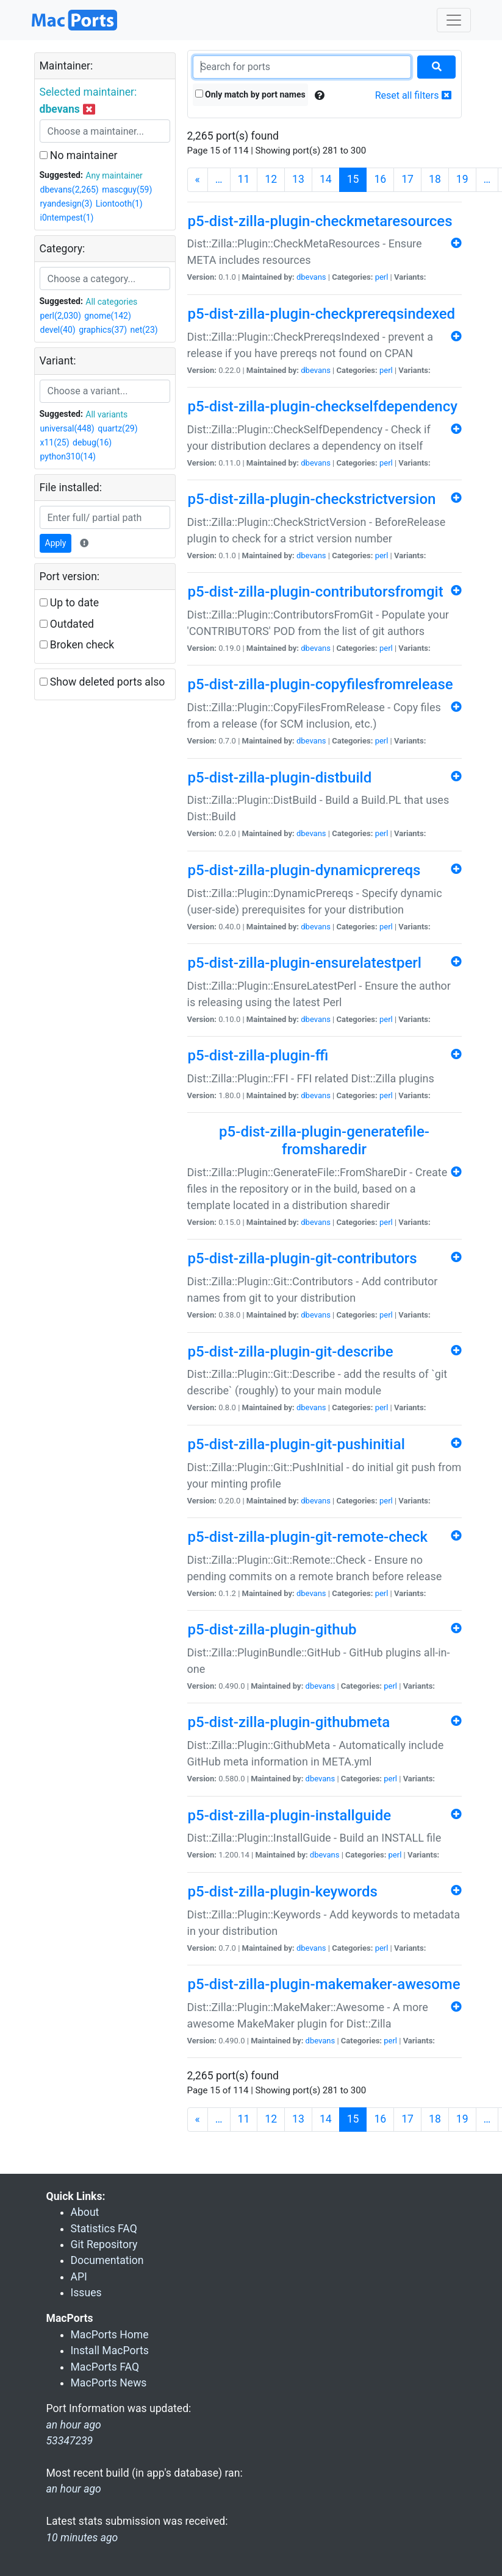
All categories (111, 302)
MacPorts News (109, 2383)
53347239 (69, 2441)
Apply (55, 543)
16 (380, 179)
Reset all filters (413, 95)
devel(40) (58, 330)
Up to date (69, 603)
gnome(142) (107, 316)
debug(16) (92, 442)
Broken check (77, 645)
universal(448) (67, 428)
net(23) (144, 330)
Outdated (67, 624)
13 (298, 179)
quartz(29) (117, 428)
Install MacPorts (110, 2350)
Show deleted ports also (102, 682)
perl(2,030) (60, 316)
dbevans (311, 277)
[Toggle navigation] (454, 20)
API (79, 2277)
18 (435, 179)
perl (382, 277)
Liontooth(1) (119, 203)
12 (271, 179)
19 (462, 179)
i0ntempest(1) (67, 217)
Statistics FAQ (104, 2229)
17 (407, 179)
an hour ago (73, 2489)
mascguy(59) (127, 189)
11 (244, 179)
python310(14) (68, 456)
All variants (106, 414)
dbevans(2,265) (69, 189)
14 (326, 179)
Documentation (107, 2260)
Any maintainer (114, 175)
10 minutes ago (82, 2538)
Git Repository (104, 2244)
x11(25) (55, 442)
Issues (86, 2293)
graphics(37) (103, 330)
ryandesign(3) (66, 203)
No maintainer (79, 155)
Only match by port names (250, 94)
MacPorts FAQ (105, 2367)
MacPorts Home (110, 2335)
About (85, 2212)
